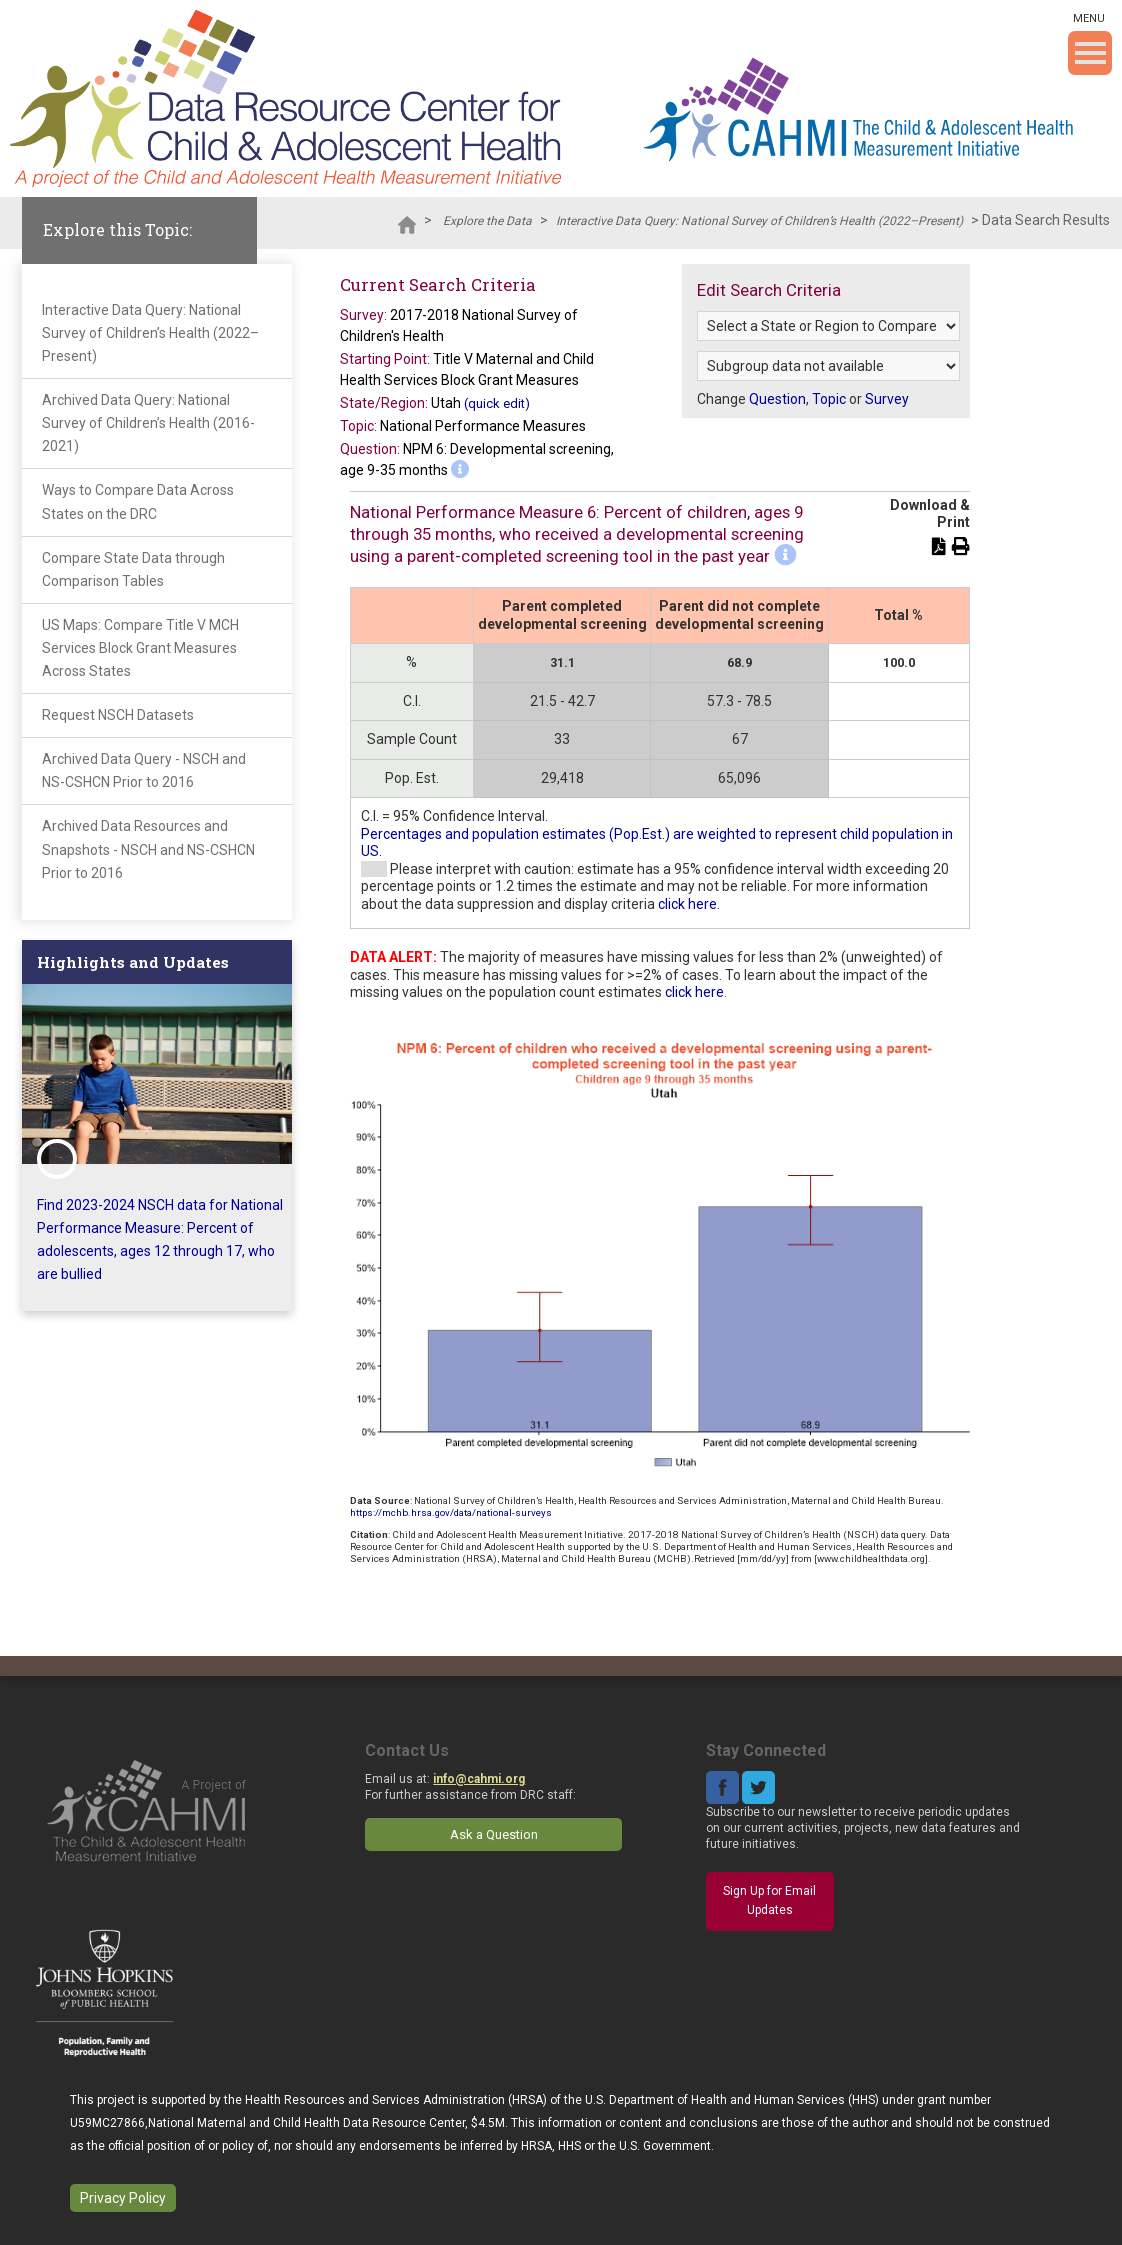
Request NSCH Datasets (118, 715)
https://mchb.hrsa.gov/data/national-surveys (451, 1512)
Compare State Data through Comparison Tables (133, 569)
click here (687, 904)
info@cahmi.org (479, 1779)
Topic (829, 399)
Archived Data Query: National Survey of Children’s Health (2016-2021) (148, 423)
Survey (887, 399)
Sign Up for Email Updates (769, 1901)
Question (777, 399)
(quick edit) (497, 403)
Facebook (722, 1787)
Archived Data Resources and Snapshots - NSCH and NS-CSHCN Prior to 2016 (148, 849)
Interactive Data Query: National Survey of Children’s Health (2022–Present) (759, 221)
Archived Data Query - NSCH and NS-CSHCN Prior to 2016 (144, 770)
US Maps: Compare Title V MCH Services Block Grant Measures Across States (140, 648)
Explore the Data (487, 221)
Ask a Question (494, 1834)
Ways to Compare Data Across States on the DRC (138, 501)
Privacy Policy (123, 2198)
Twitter (758, 1787)
